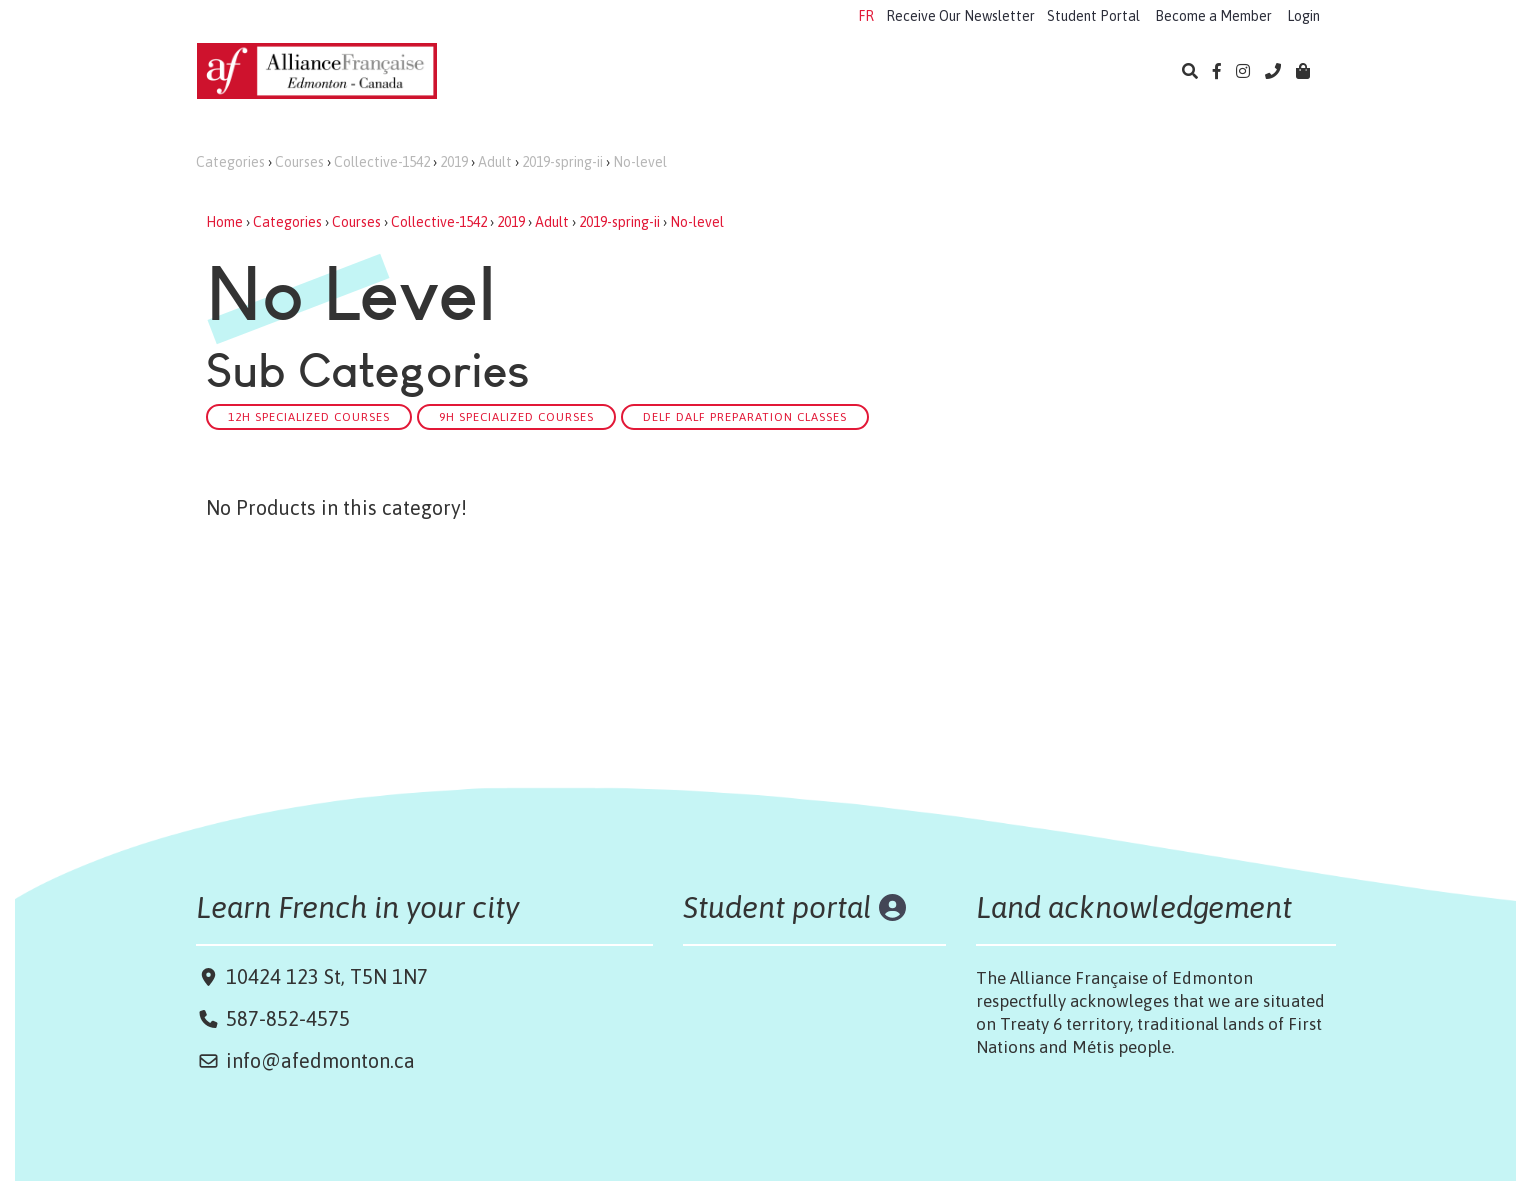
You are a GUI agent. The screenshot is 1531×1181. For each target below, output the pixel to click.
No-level (640, 162)
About (1091, 73)
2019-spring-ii (562, 162)
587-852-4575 (288, 1018)
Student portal (777, 907)
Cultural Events (883, 73)
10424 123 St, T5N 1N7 (324, 976)
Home (224, 222)
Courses (299, 162)
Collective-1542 (382, 162)
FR (866, 16)
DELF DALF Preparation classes (745, 416)
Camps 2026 (657, 73)
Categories (230, 162)
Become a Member (1213, 16)
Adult (495, 162)
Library (1004, 73)
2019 (454, 162)
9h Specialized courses (516, 416)
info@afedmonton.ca (320, 1060)
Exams (765, 73)
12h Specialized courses (309, 416)
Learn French (525, 73)
